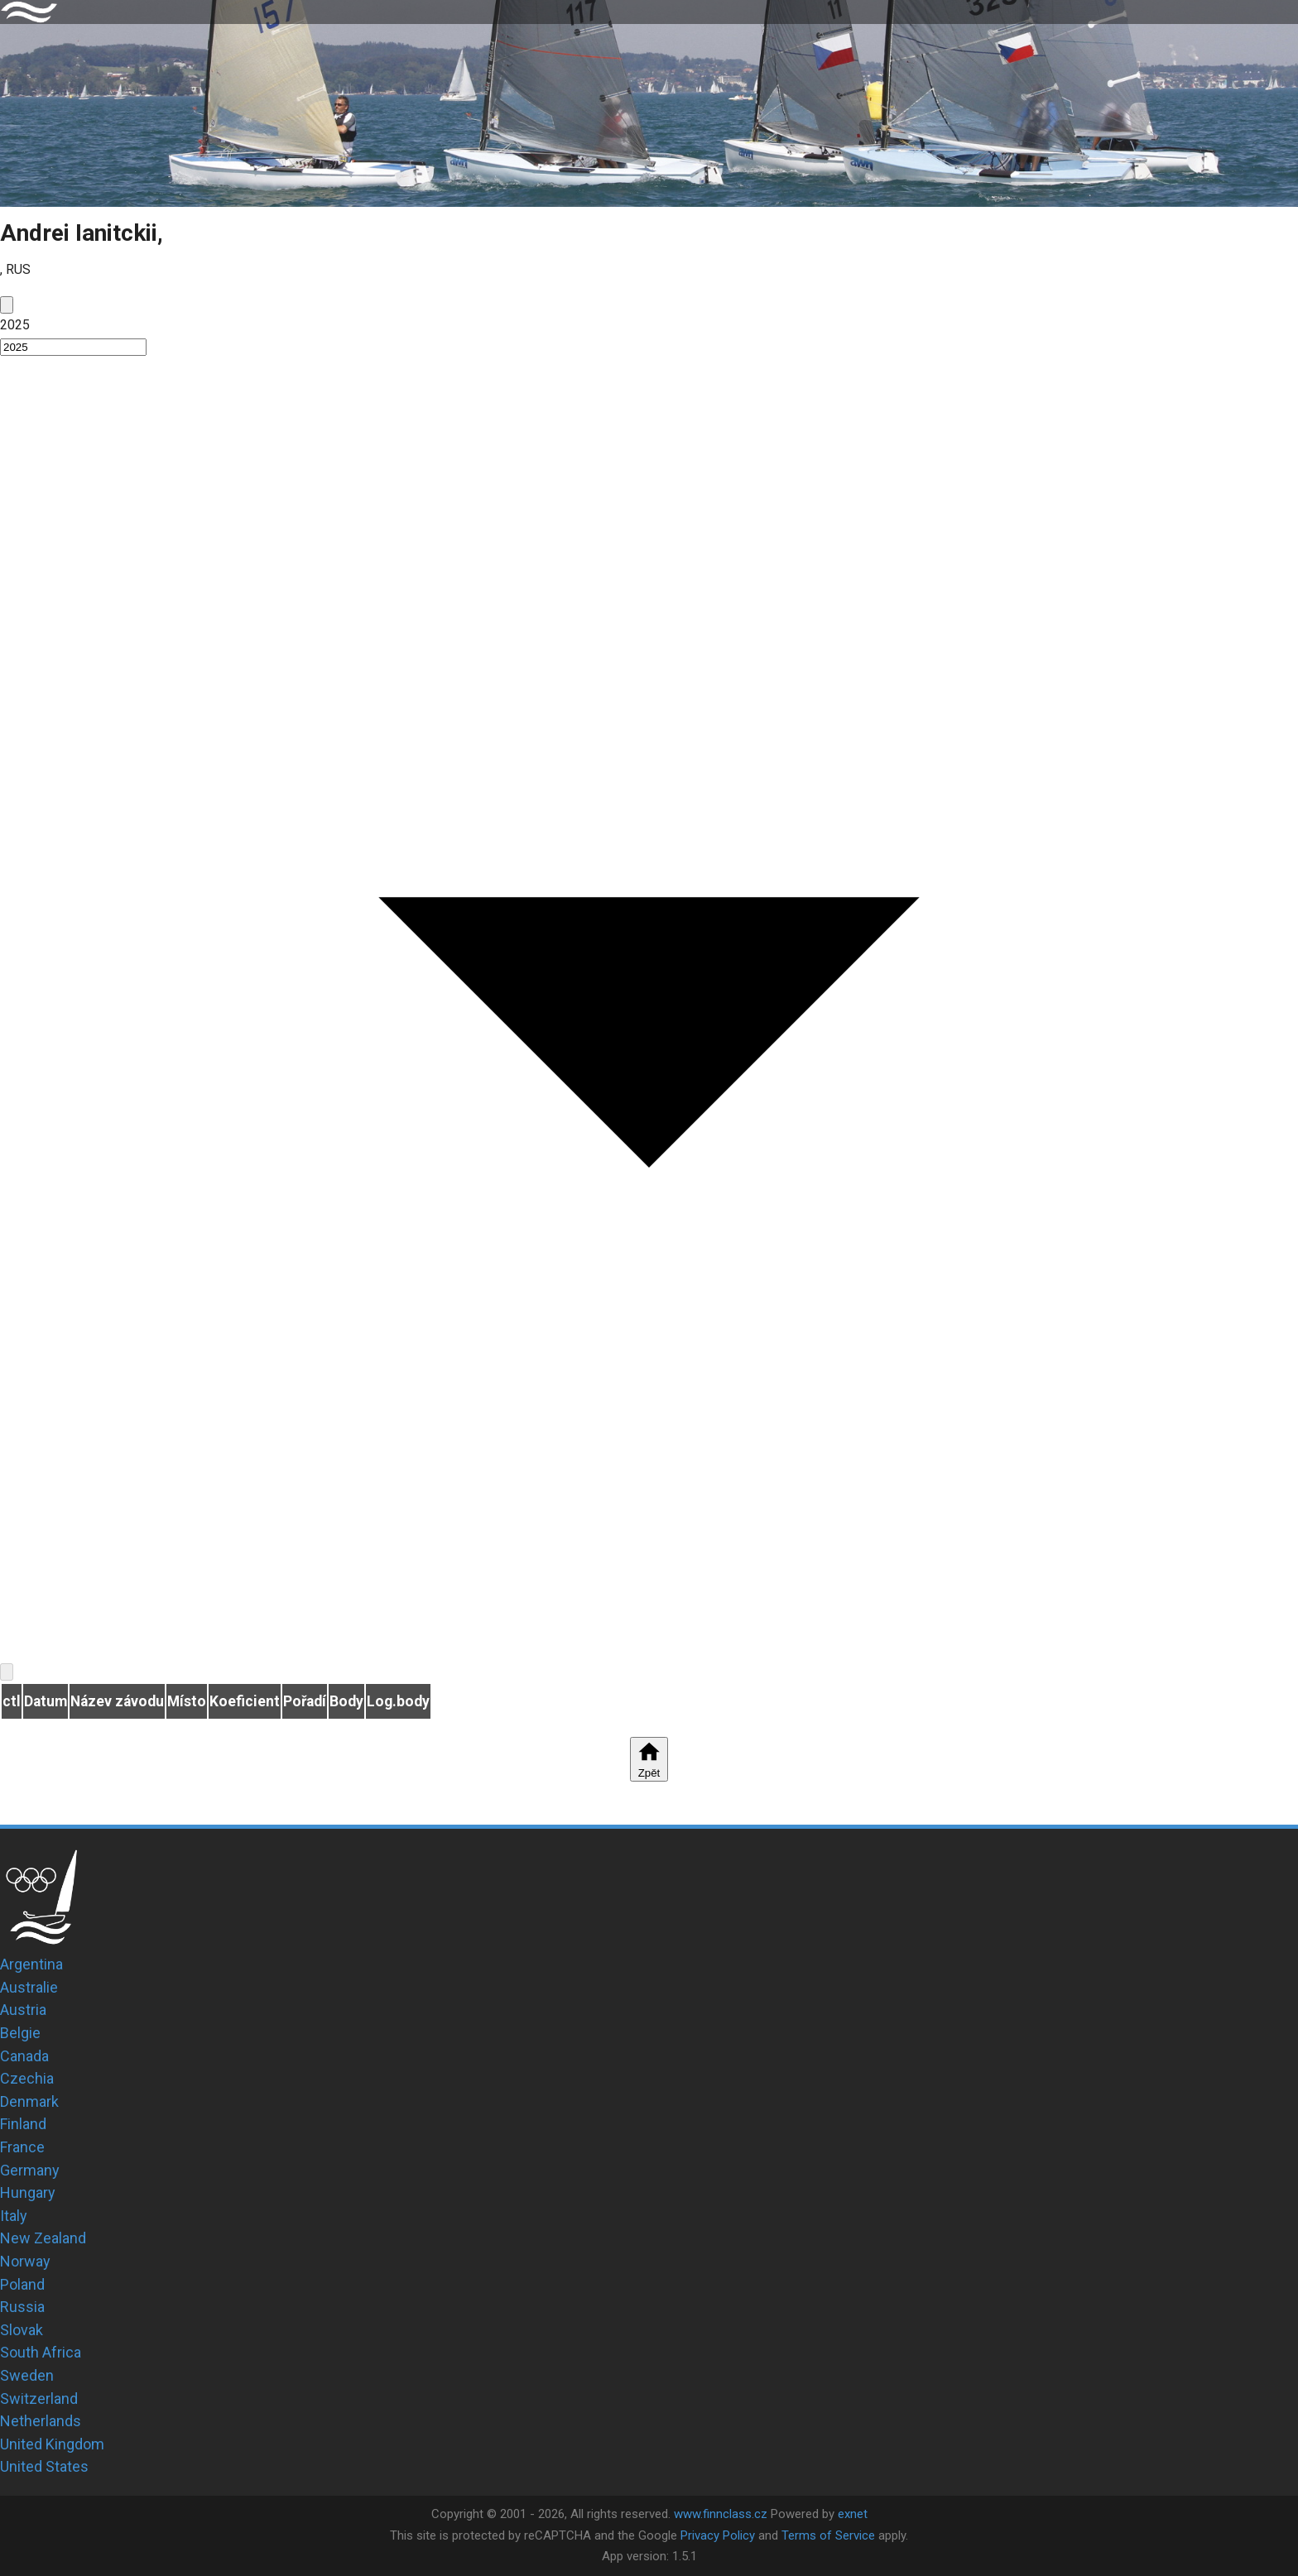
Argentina (31, 1964)
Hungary (27, 2192)
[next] (6, 1672)
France (22, 2147)
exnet (853, 2513)
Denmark (29, 2101)
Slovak (21, 2330)
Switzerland (39, 2398)
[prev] (6, 305)
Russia (22, 2306)
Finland (23, 2123)
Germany (30, 2170)
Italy (13, 2215)
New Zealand (43, 2238)
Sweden (27, 2375)
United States (44, 2466)
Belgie (20, 2032)
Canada (24, 2056)
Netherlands (40, 2421)
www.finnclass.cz (720, 2513)
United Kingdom (52, 2444)
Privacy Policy (717, 2535)
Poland (22, 2284)
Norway (25, 2261)
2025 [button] (15, 325)
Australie (29, 1987)
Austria (23, 2009)
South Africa (40, 2352)
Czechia (27, 2078)
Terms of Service (828, 2535)
